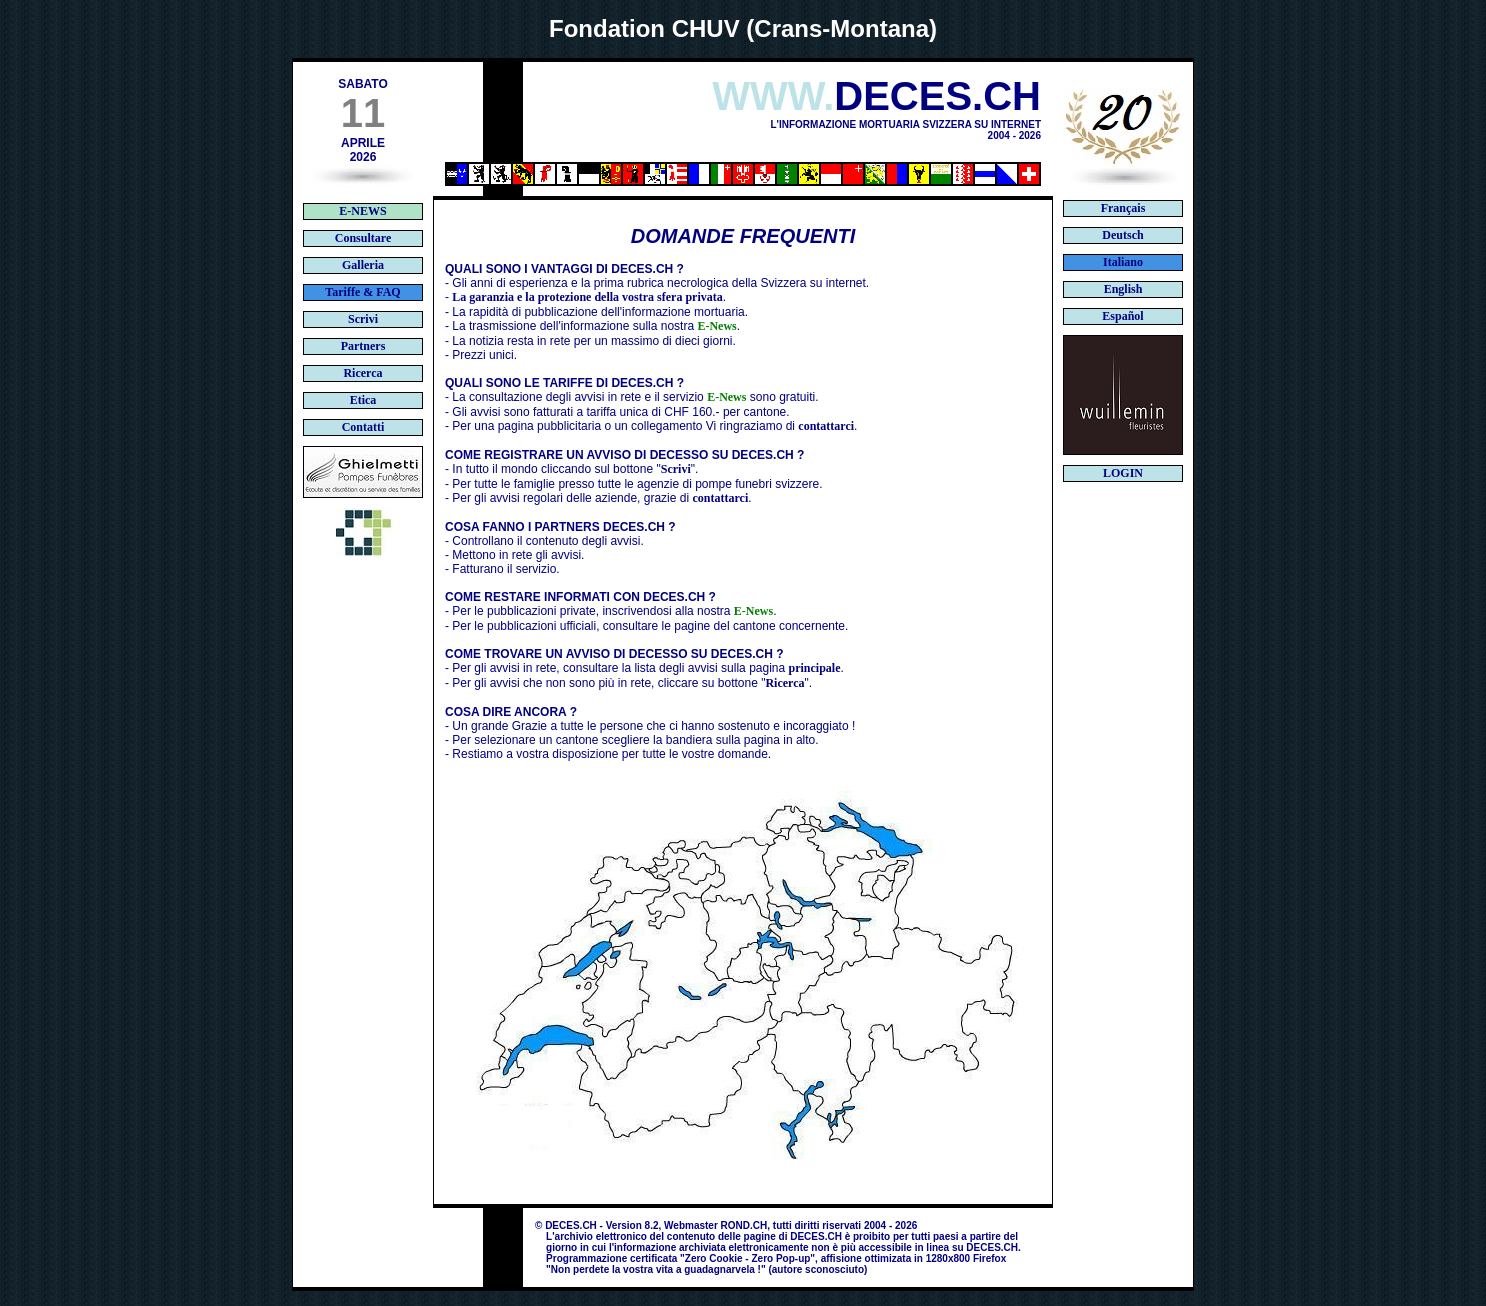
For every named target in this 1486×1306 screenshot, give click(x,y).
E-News (716, 326)
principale (815, 668)
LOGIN (1123, 473)
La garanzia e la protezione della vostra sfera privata (587, 297)
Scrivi (676, 469)
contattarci (826, 426)
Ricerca (784, 683)
